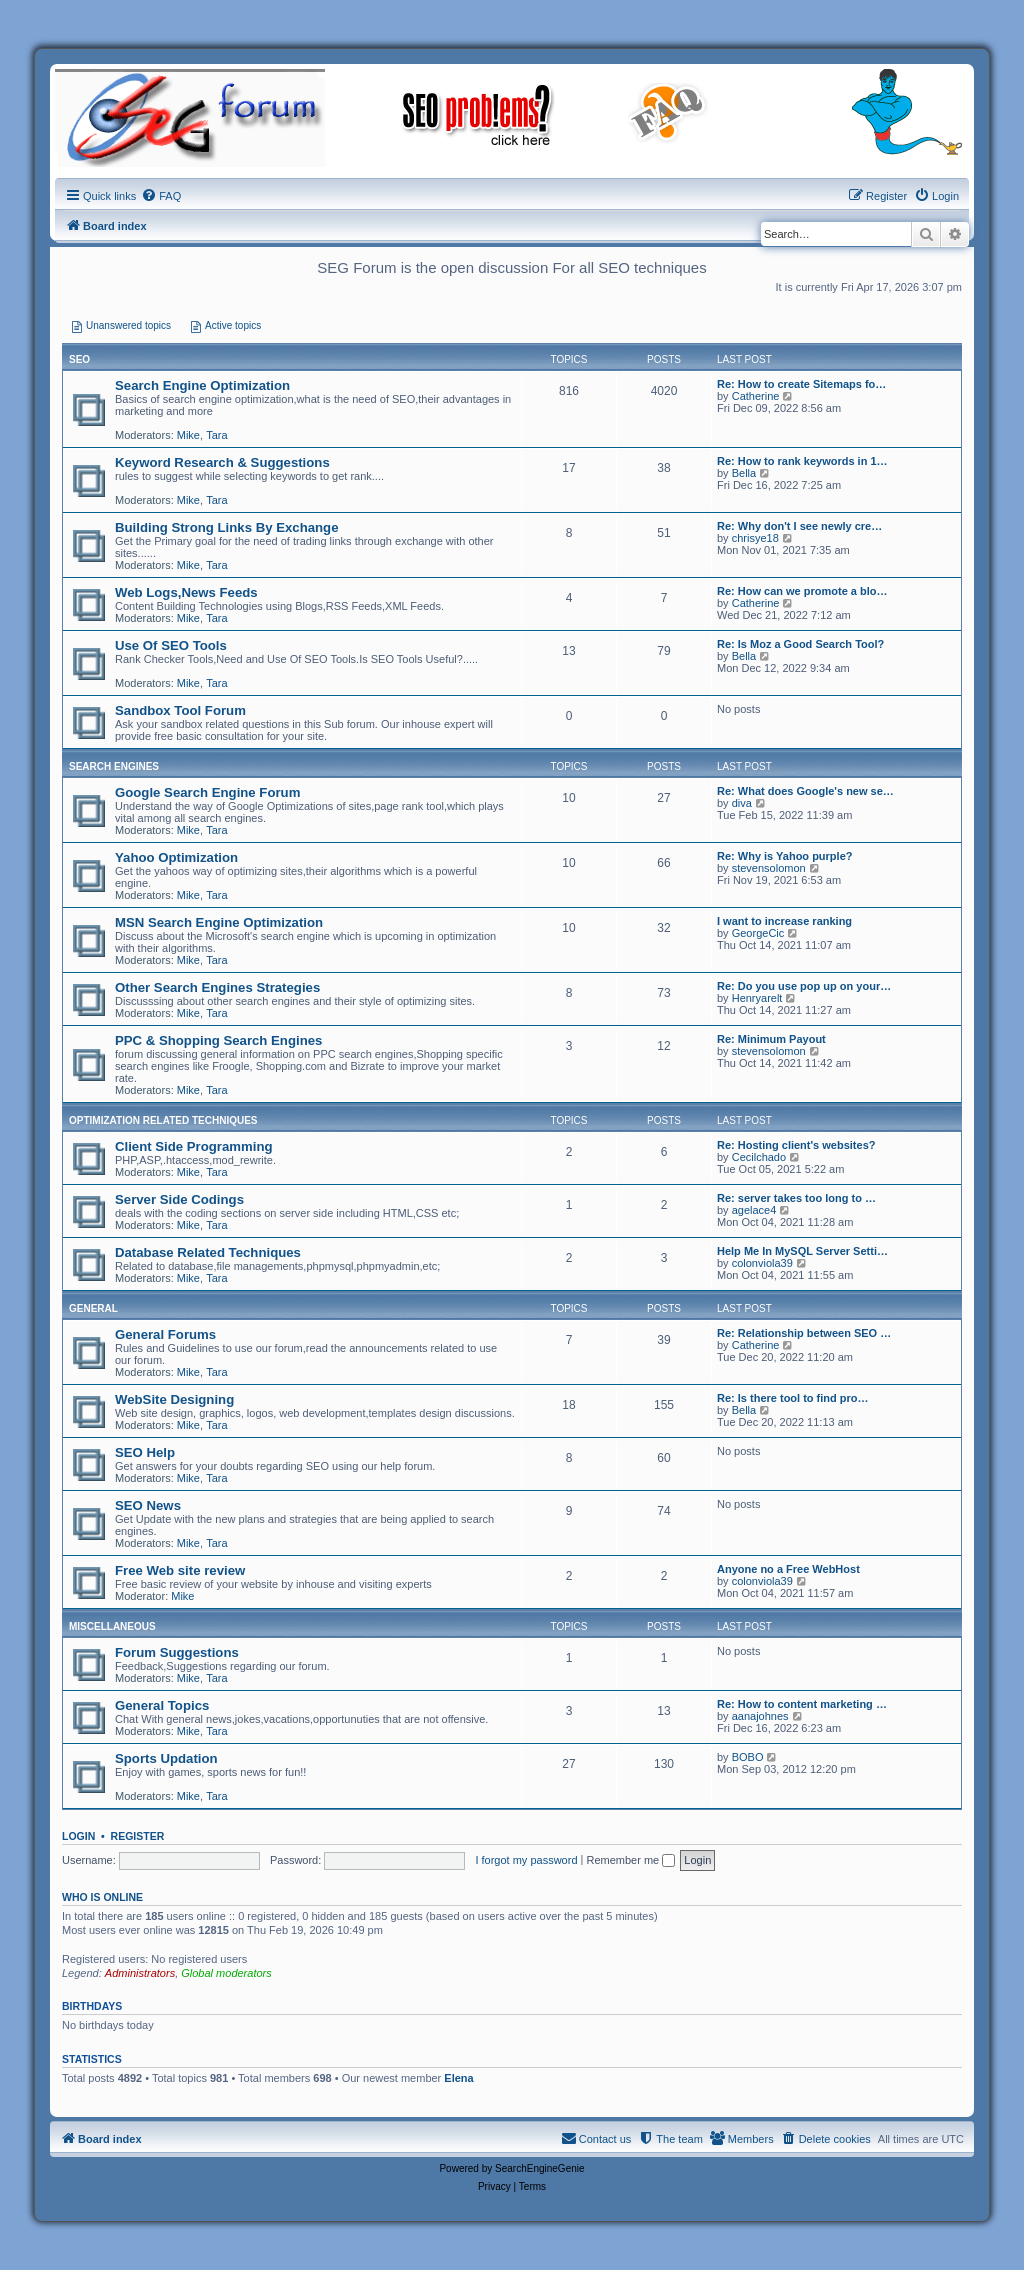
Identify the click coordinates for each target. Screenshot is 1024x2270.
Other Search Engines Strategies (217, 987)
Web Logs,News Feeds (186, 592)
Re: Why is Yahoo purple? (784, 856)
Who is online (102, 1897)
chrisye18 (755, 538)
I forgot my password (526, 1860)
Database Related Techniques (208, 1252)
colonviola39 (762, 1263)
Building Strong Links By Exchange (226, 527)
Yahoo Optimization (176, 857)
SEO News (148, 1505)
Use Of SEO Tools (171, 645)
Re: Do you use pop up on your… (804, 986)
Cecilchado (759, 1157)
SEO (79, 359)
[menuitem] (161, 196)
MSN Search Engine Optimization (219, 922)
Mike (188, 435)
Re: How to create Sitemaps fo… (801, 384)
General (93, 1308)
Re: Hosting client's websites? (796, 1145)
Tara (216, 435)
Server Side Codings (179, 1199)
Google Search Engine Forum (207, 792)
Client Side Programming (194, 1146)
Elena (458, 2078)
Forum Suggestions (177, 1652)
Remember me (630, 1860)
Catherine (756, 396)
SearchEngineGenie (540, 2168)
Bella (744, 473)
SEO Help (145, 1452)
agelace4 (754, 1210)
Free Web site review (180, 1570)
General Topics (162, 1705)
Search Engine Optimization (202, 385)
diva (742, 803)
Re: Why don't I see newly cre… (799, 526)
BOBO (748, 1757)
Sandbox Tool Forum (180, 710)
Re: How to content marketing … (802, 1704)
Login (78, 1836)
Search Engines (114, 766)
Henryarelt (757, 998)
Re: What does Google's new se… (805, 791)
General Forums (165, 1334)
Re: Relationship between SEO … (804, 1333)
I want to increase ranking (784, 921)
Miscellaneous (112, 1626)
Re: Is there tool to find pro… (793, 1398)
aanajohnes (760, 1716)
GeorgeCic (758, 933)
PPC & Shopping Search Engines (218, 1040)
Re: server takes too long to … (796, 1198)
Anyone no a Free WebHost (788, 1569)
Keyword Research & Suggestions (222, 462)
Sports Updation (166, 1758)
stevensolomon (769, 868)
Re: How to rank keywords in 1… (802, 461)
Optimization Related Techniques (163, 1120)
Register (138, 1836)
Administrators (140, 1973)
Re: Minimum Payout (771, 1039)
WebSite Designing (174, 1399)
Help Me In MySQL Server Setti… (802, 1251)
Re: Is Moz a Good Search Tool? (800, 644)
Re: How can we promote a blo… (802, 591)
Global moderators (226, 1973)
